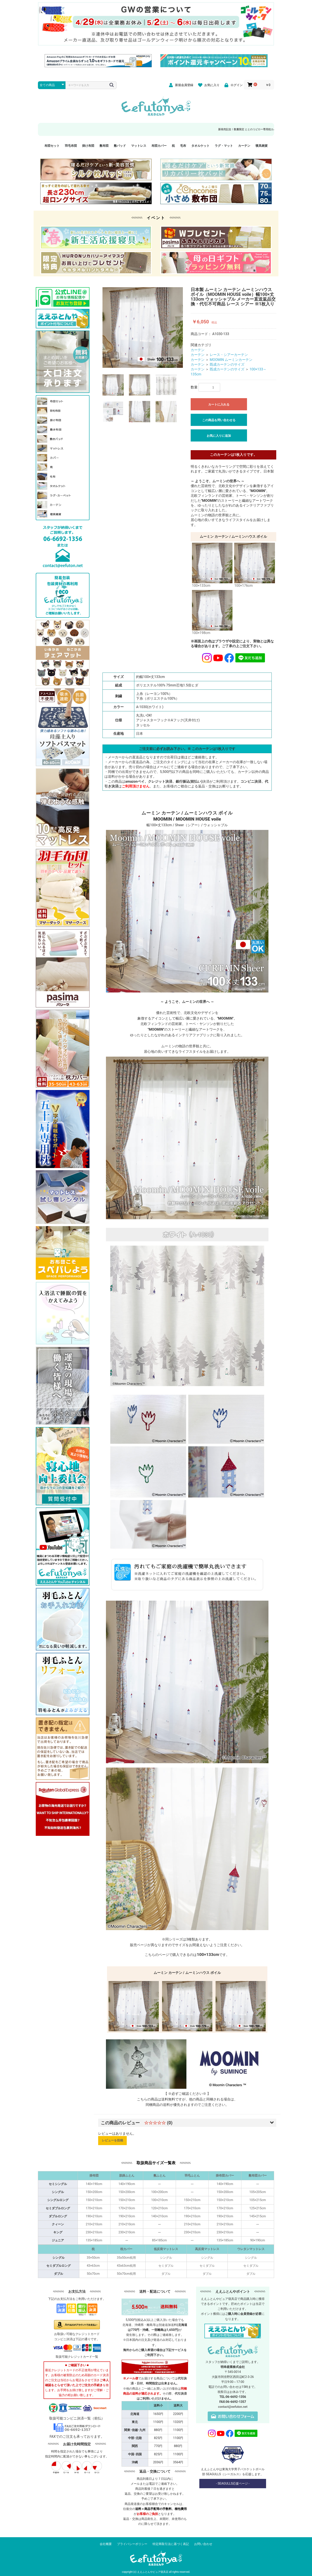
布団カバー (159, 145)
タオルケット (200, 145)
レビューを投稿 (112, 2140)
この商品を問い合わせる (219, 420)
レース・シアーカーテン (229, 355)
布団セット (52, 145)
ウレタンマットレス (251, 2249)
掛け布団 (88, 145)
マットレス (138, 145)
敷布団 (104, 145)
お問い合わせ (203, 2544)
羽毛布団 (71, 145)
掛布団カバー (225, 2175)
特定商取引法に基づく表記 (171, 2544)
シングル (207, 2258)
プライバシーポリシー (132, 2544)
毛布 (183, 145)
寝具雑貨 (261, 145)
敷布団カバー (258, 2175)
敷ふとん (159, 2175)
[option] (142, 327)
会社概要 (106, 2544)
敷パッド (120, 145)
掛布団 (94, 2175)
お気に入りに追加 (219, 435)
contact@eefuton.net (232, 2407)
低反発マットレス (166, 2249)
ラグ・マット (224, 145)
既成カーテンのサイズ (227, 364)
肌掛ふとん (126, 2175)
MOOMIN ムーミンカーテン (231, 360)
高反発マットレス (207, 2249)
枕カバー (126, 2249)
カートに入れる (218, 404)
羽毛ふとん (192, 2175)
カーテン (244, 145)
